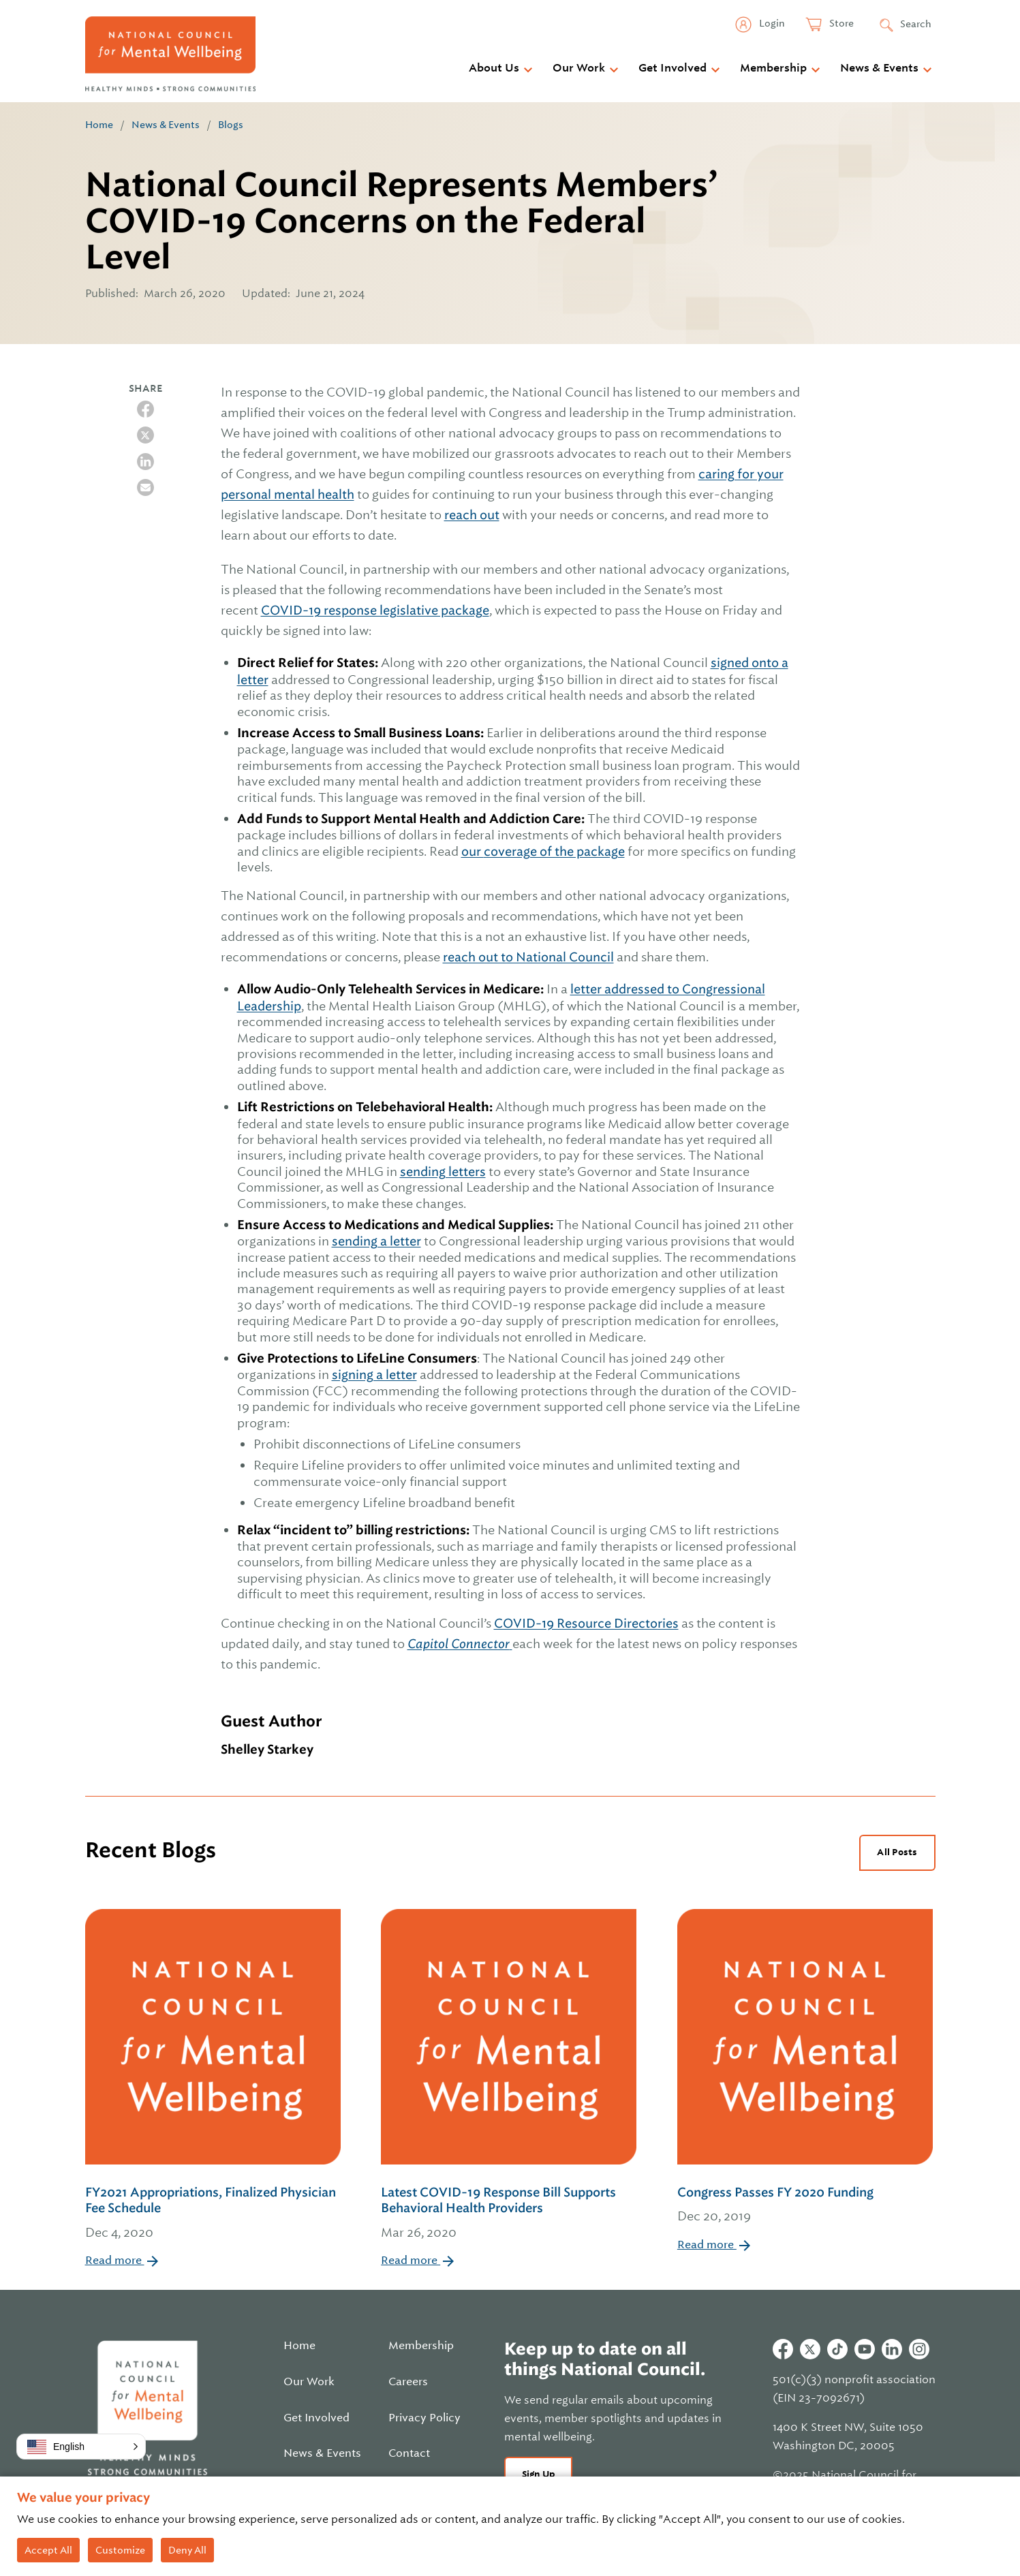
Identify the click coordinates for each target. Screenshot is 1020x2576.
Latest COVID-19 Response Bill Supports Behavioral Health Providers (510, 2213)
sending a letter (376, 1241)
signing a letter (374, 1374)
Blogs (230, 125)
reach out (471, 515)
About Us (494, 68)
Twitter (810, 2349)
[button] (81, 2446)
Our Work (579, 68)
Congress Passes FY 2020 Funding (805, 2205)
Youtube (864, 2349)
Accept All (48, 2550)
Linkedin (892, 2349)
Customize (120, 2550)
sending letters (443, 1171)
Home (99, 125)
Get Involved (672, 68)
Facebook (783, 2349)
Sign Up (538, 2474)
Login (771, 23)
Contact (409, 2453)
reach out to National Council (528, 957)
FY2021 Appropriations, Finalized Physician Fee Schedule (214, 2213)
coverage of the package (554, 851)
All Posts (897, 1852)
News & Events (879, 68)
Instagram (919, 2349)
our (472, 851)
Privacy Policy (424, 2418)
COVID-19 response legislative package (375, 610)
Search (915, 24)
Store (840, 23)
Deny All (187, 2550)
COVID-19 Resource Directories (586, 1623)
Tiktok (837, 2349)
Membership (773, 68)
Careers (408, 2382)
